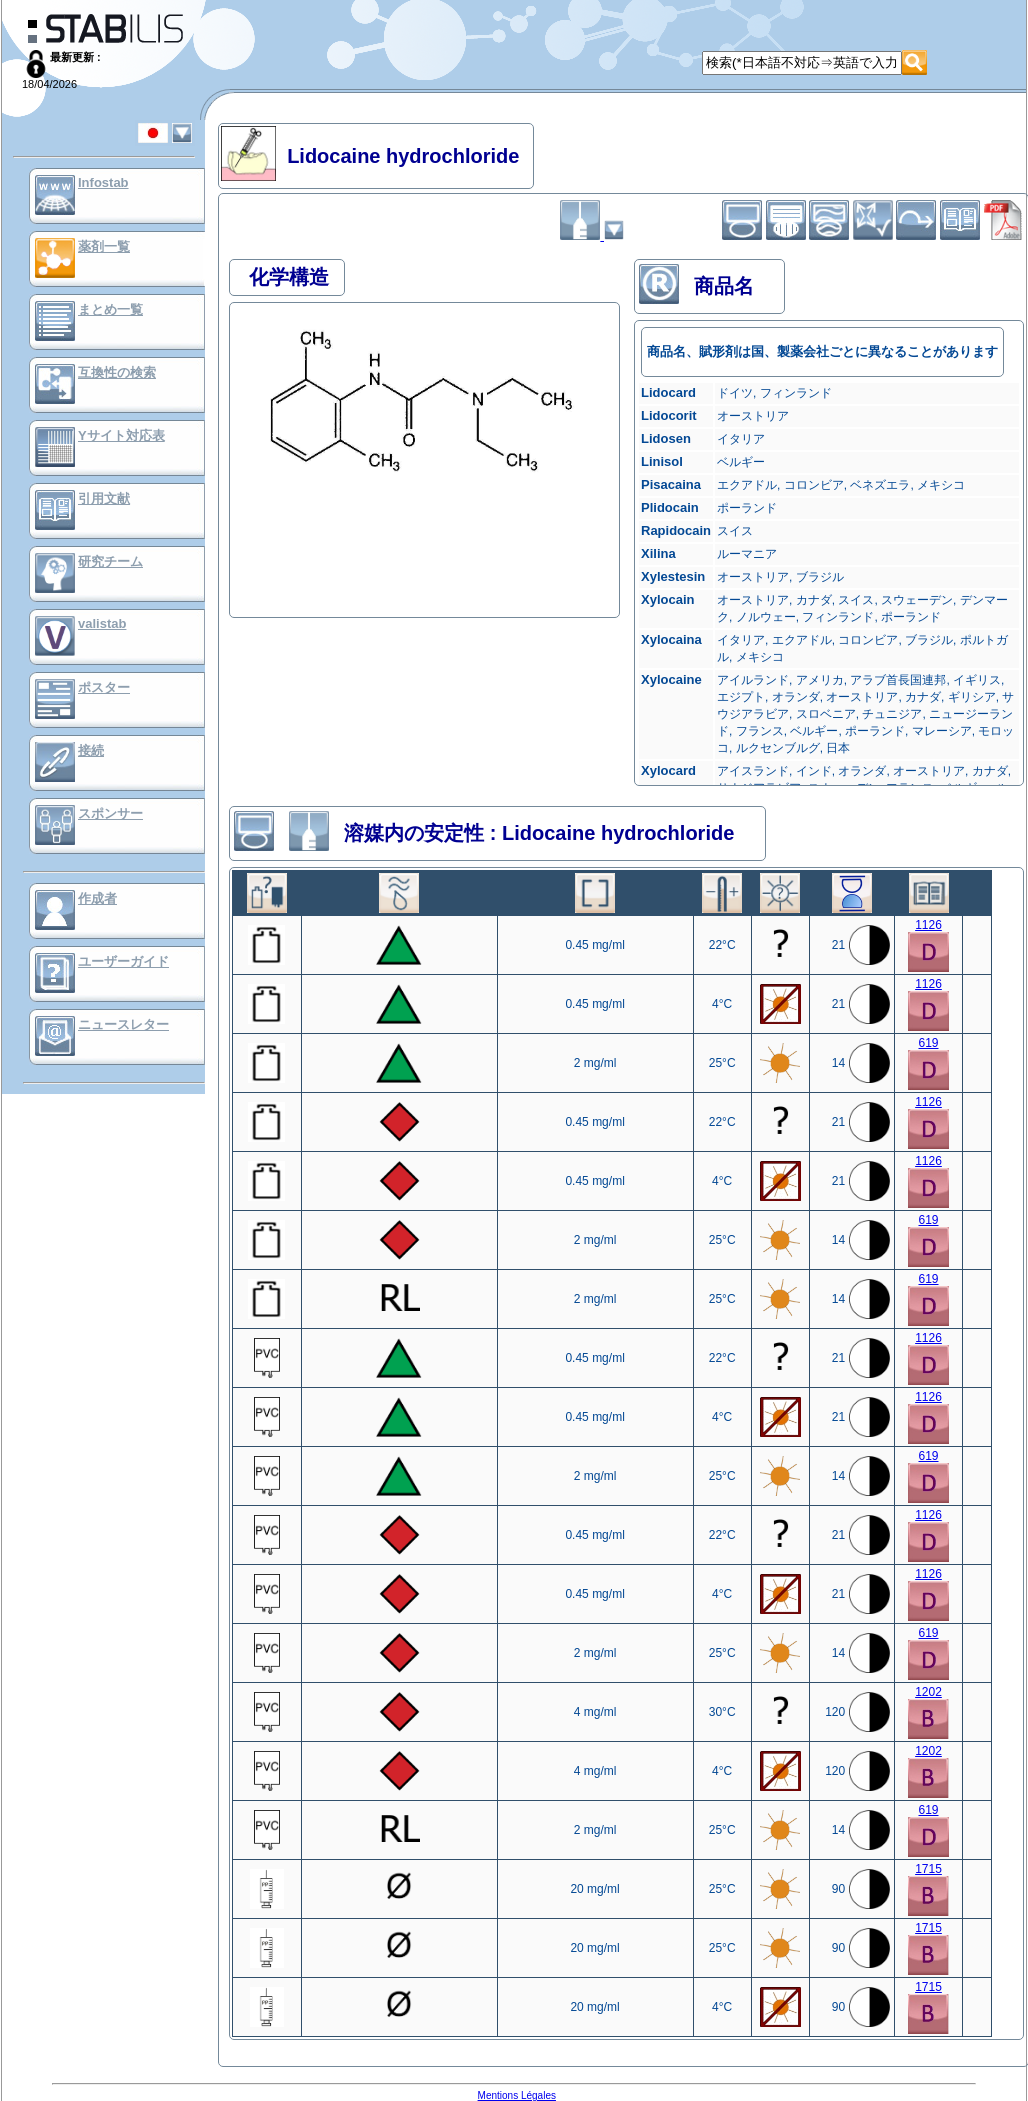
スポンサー (110, 813)
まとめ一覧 (110, 309)
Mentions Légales (517, 2095)
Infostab (103, 182)
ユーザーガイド (123, 961)
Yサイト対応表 (121, 435)
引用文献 (104, 498)
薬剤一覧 (104, 246)
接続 (91, 750)
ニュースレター (123, 1024)
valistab (102, 623)
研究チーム (110, 561)
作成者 (97, 898)
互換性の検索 (117, 372)
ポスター (104, 687)
